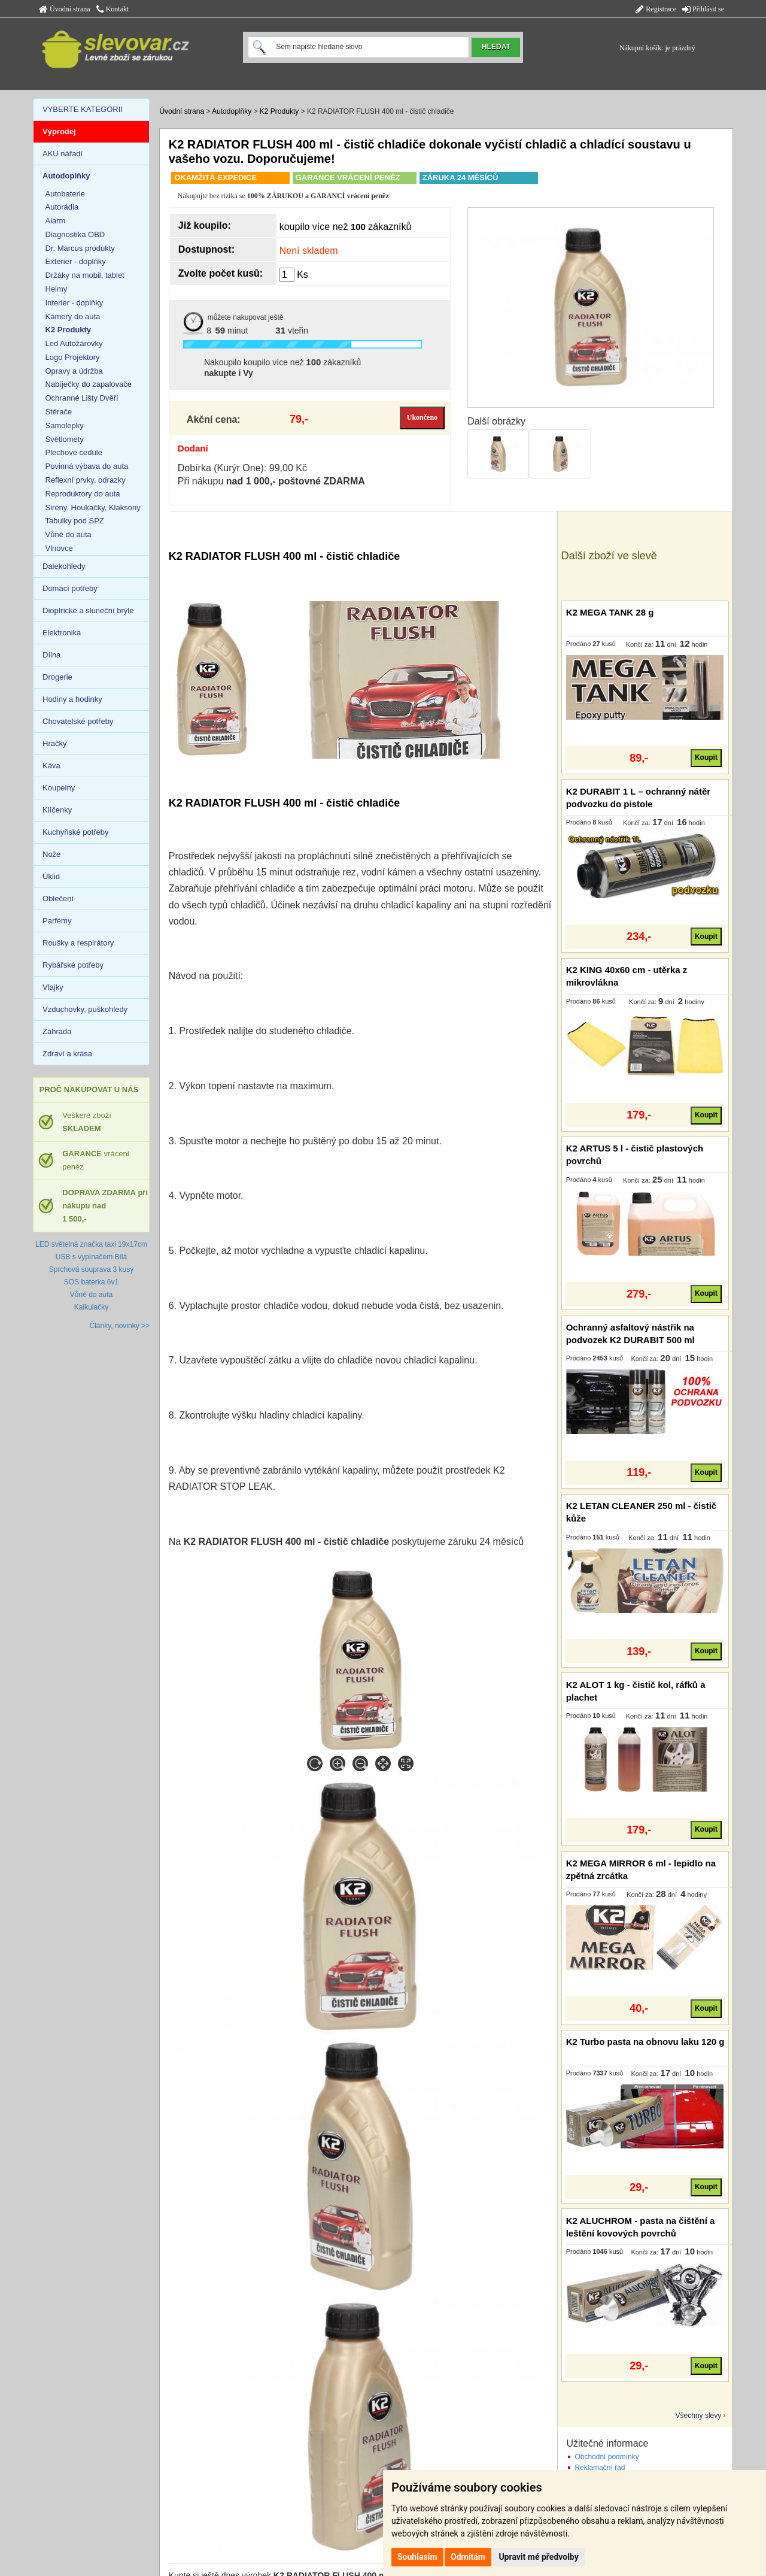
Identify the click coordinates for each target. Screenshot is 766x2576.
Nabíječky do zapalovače (88, 384)
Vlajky (52, 987)
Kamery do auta (73, 316)
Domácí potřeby (70, 588)
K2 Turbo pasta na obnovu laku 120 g (645, 2041)
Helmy (56, 288)
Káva (51, 765)
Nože (51, 854)
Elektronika (61, 632)
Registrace (656, 9)
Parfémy (56, 920)
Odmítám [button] (468, 2557)
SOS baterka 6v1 (91, 1282)
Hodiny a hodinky (72, 699)
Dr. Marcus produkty (80, 248)
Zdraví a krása (67, 1053)
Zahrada (56, 1031)
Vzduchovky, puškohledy (84, 1009)
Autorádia (62, 206)
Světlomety (64, 439)
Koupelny (58, 787)
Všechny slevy (699, 2415)
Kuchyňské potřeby (75, 832)
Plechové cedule (73, 452)
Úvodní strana (64, 9)
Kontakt (112, 9)
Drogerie (57, 676)
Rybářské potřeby (73, 964)
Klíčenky (57, 809)
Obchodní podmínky (606, 2457)
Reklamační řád (599, 2467)
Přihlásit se (703, 9)
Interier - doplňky (74, 302)
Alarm (55, 220)
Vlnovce (59, 548)
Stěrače (58, 411)
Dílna (51, 654)
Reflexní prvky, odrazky (85, 479)
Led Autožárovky (74, 343)
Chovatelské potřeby (78, 721)
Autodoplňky (231, 111)
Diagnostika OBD (75, 234)
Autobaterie (65, 193)
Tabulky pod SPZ (74, 520)
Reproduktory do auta (82, 493)
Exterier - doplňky (75, 261)
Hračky (54, 743)
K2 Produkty (279, 111)
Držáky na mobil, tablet (84, 275)
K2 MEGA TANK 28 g (610, 612)
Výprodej (59, 131)
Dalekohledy (64, 566)
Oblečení (58, 898)
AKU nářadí (62, 153)
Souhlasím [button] (417, 2557)
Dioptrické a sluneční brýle (87, 610)
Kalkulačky (91, 1307)
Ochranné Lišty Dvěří (81, 397)
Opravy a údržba (74, 370)
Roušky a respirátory (78, 942)
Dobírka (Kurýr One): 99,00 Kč (242, 468)
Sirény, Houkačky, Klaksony (93, 507)
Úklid (51, 876)
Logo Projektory (72, 357)
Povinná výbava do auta (87, 466)
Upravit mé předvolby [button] (538, 2557)
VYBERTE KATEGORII (82, 109)
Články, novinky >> (120, 1326)
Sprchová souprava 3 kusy (91, 1269)
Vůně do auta (68, 534)
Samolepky (64, 425)
